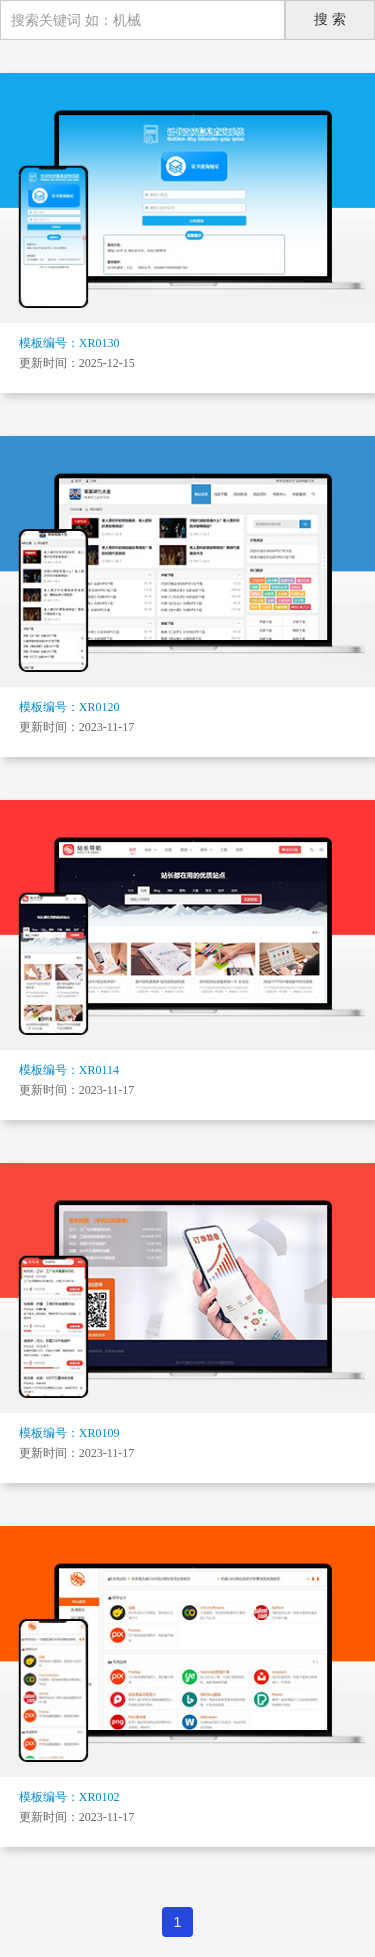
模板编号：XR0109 (69, 1433)
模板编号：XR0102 (69, 1797)
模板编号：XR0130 (69, 343)
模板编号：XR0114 (69, 1070)
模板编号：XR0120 (69, 707)
